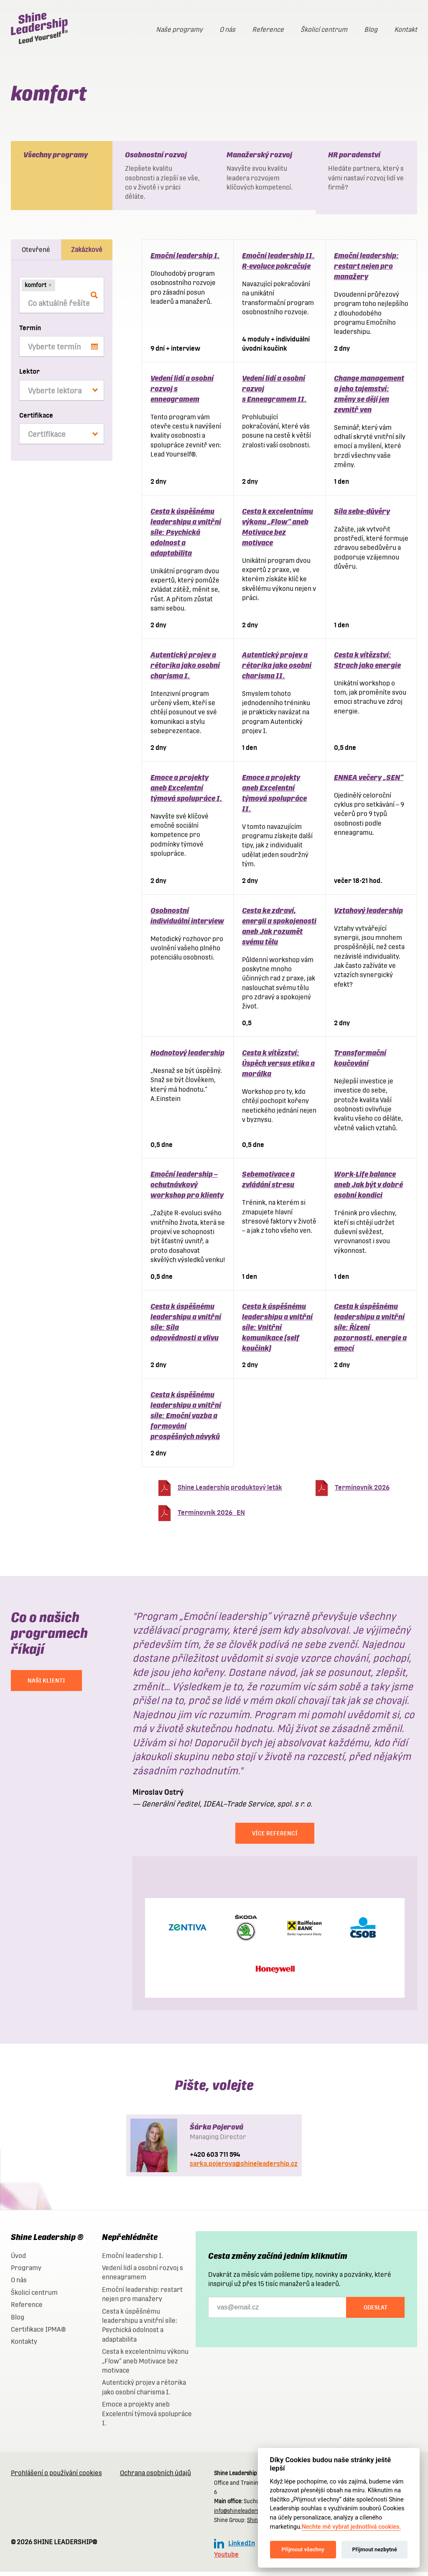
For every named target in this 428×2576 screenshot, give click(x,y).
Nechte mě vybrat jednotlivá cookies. (351, 2526)
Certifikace (36, 419)
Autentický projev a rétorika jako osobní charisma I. (185, 669)
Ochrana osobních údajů (155, 2477)
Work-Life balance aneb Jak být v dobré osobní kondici (368, 1188)
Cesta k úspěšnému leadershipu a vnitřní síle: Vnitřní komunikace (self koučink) (277, 1331)
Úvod (18, 2260)
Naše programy (179, 29)
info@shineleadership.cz (244, 2515)
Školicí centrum (324, 29)
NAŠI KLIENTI (46, 1684)
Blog (370, 29)
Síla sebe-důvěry (362, 515)
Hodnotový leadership (187, 1056)
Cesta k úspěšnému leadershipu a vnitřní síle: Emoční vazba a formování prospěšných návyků (185, 1419)
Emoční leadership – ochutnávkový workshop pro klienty (187, 1188)
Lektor (29, 376)
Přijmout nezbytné (374, 2549)
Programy (26, 2272)
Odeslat (375, 2311)
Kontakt (405, 29)
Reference (268, 29)
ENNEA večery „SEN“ (368, 781)
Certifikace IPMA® (38, 2333)
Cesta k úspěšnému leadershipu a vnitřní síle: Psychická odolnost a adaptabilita (185, 536)
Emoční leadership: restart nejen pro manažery (366, 270)
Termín (30, 332)
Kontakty (24, 2346)
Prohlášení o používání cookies (56, 2477)
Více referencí (275, 1837)
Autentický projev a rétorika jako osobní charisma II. (276, 669)
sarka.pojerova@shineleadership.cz (244, 2168)
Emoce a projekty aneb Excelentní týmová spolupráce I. (186, 792)
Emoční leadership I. (185, 259)
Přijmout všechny (303, 2549)
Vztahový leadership (368, 914)
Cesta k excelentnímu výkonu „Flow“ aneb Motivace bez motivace (145, 2365)
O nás (227, 29)
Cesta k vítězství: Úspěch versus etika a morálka (278, 1067)
